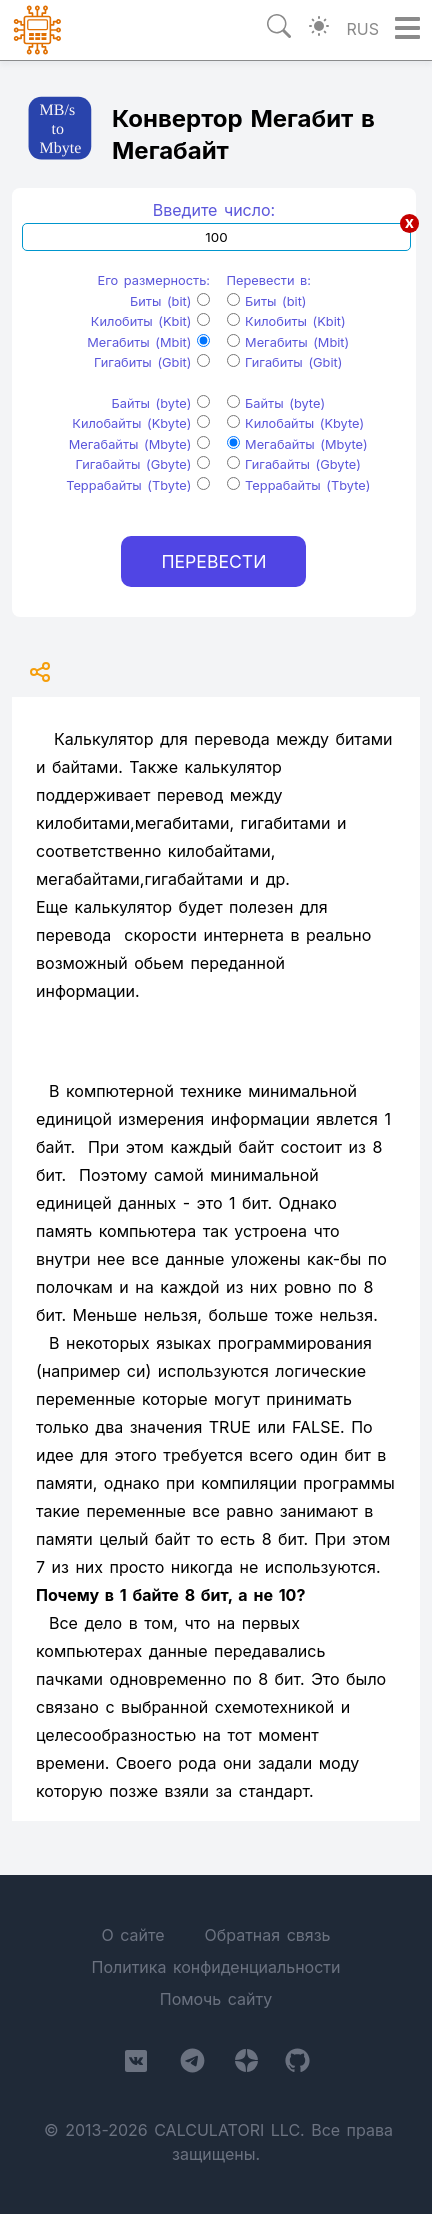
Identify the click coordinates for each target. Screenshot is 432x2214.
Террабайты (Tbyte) (138, 485)
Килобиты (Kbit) (150, 321)
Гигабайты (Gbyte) (143, 464)
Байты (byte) (160, 403)
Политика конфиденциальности (215, 1967)
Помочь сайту (216, 1999)
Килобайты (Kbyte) (141, 423)
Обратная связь (267, 1935)
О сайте (132, 1935)
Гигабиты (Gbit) (152, 362)
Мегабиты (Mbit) (148, 342)
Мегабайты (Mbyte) (139, 444)
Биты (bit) (170, 301)
